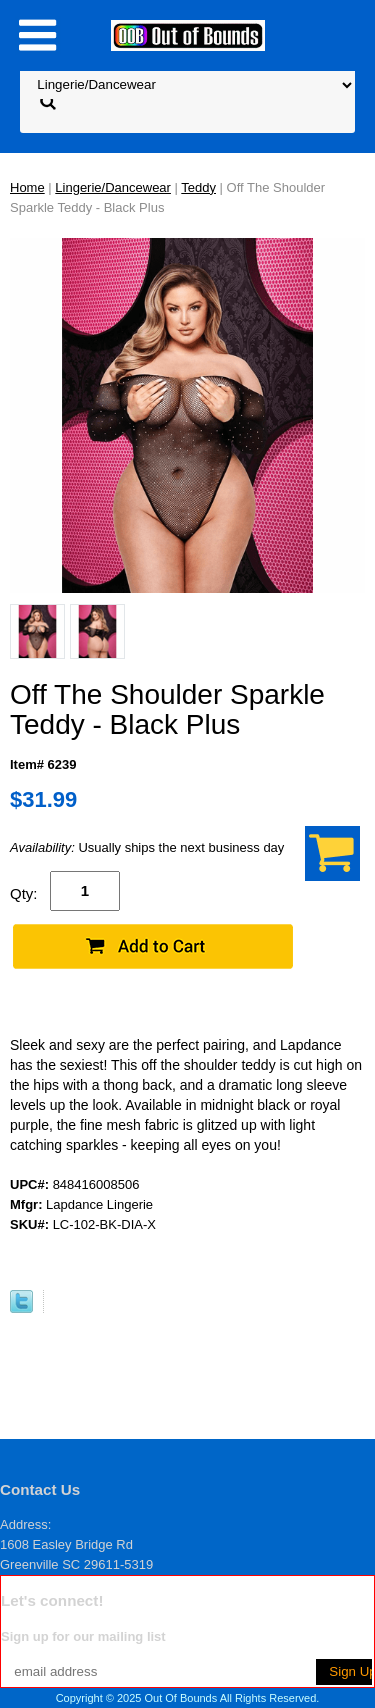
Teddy (198, 187)
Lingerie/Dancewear (113, 187)
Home (27, 187)
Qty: (24, 893)
